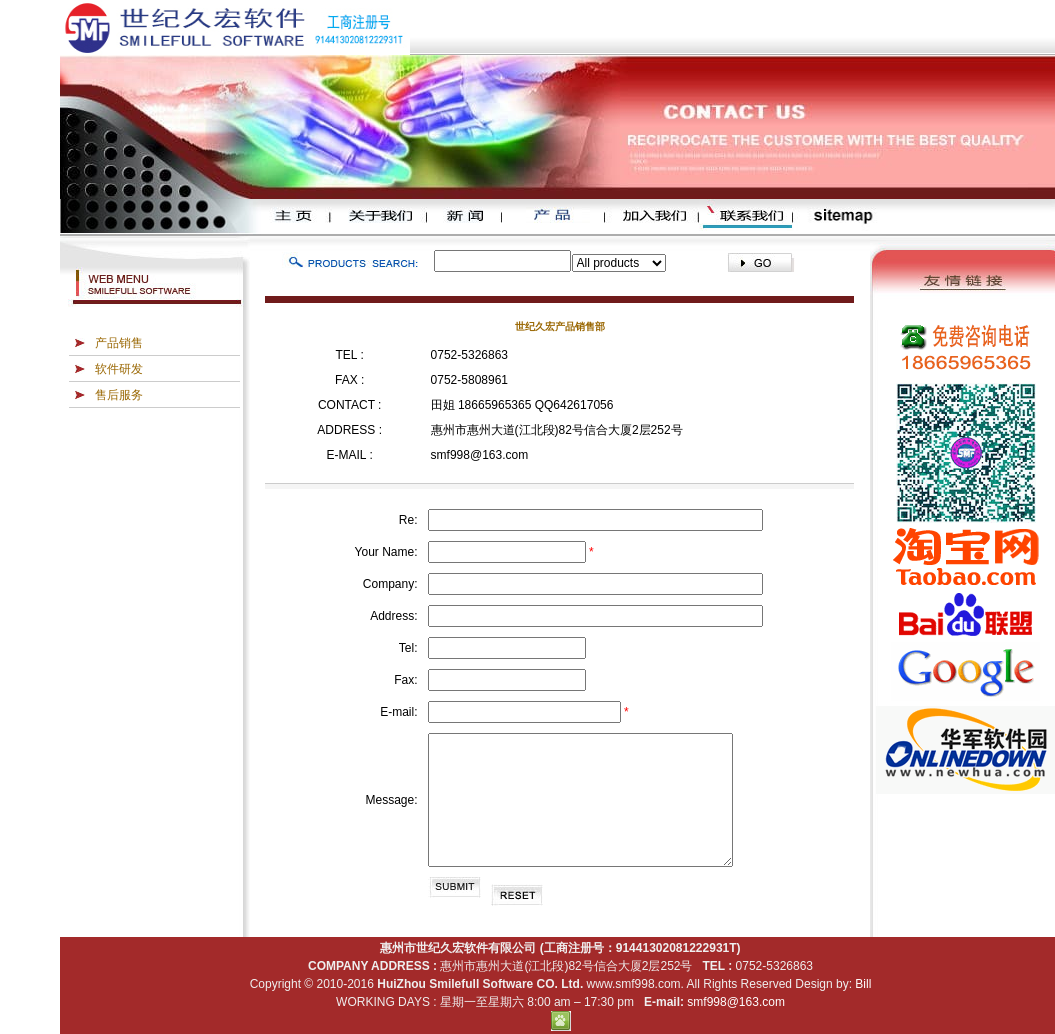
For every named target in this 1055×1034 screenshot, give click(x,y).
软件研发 (119, 369)
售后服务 (119, 395)
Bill (863, 984)
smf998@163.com (480, 455)
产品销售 (119, 343)
